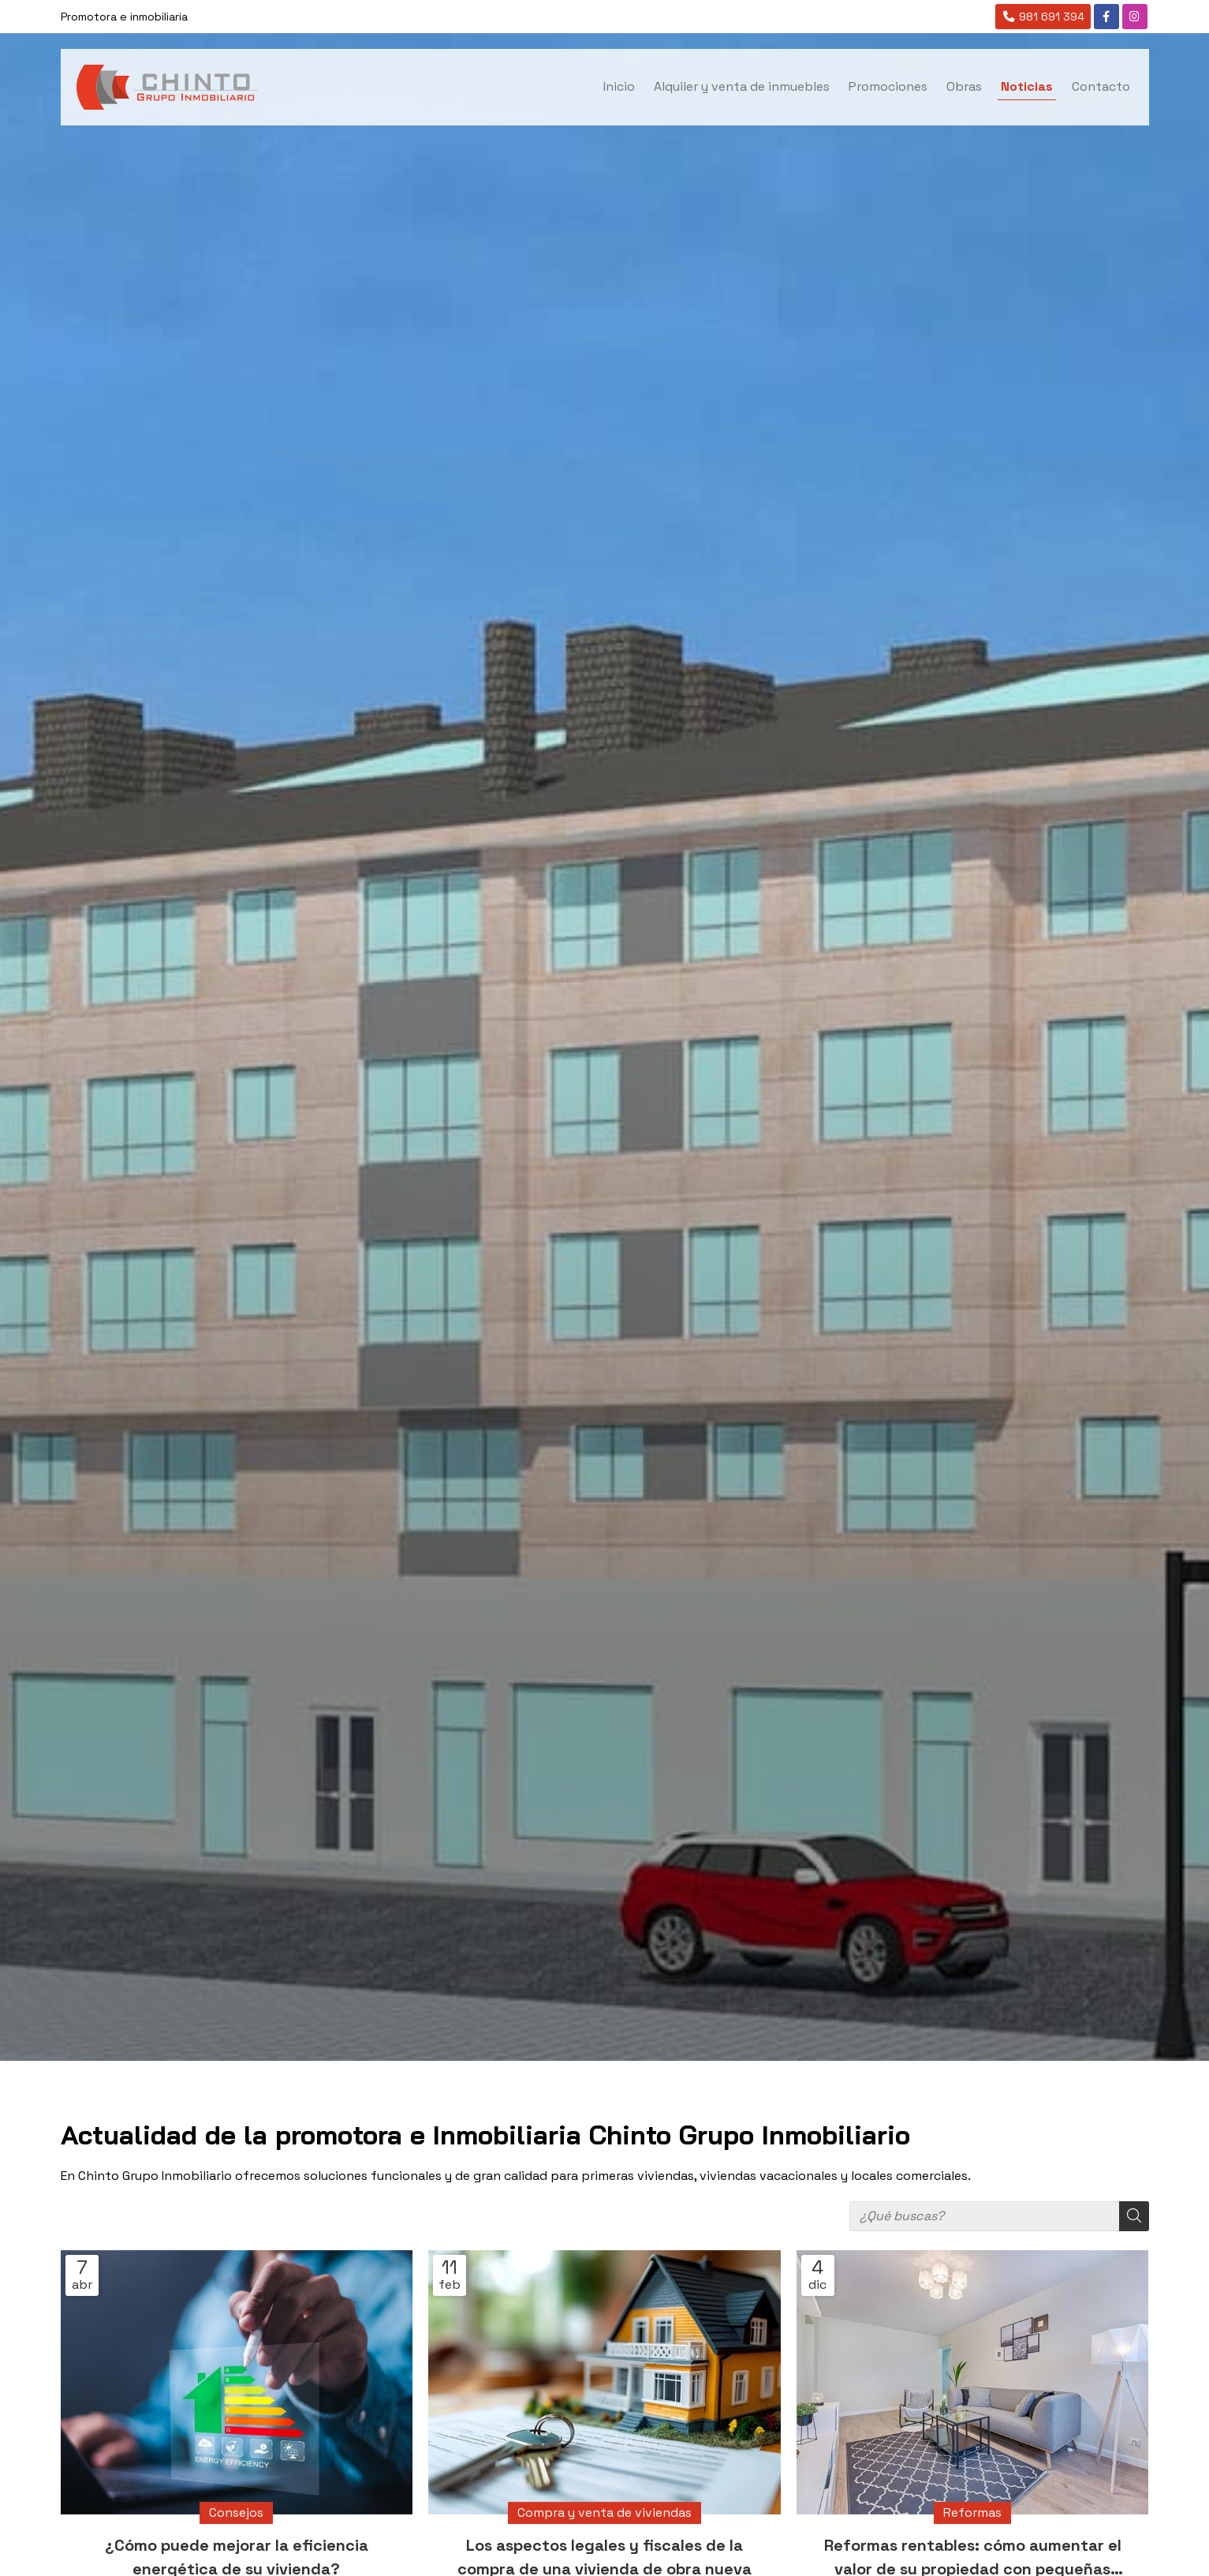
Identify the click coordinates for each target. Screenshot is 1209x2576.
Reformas (972, 2512)
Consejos (236, 2512)
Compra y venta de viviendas (604, 2512)
